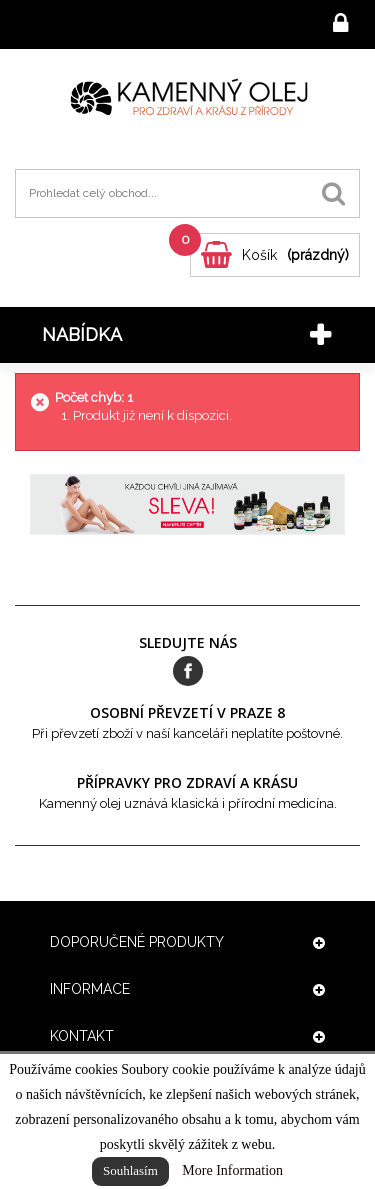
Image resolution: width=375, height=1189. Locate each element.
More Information (232, 1170)
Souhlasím (130, 1170)
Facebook (188, 671)
